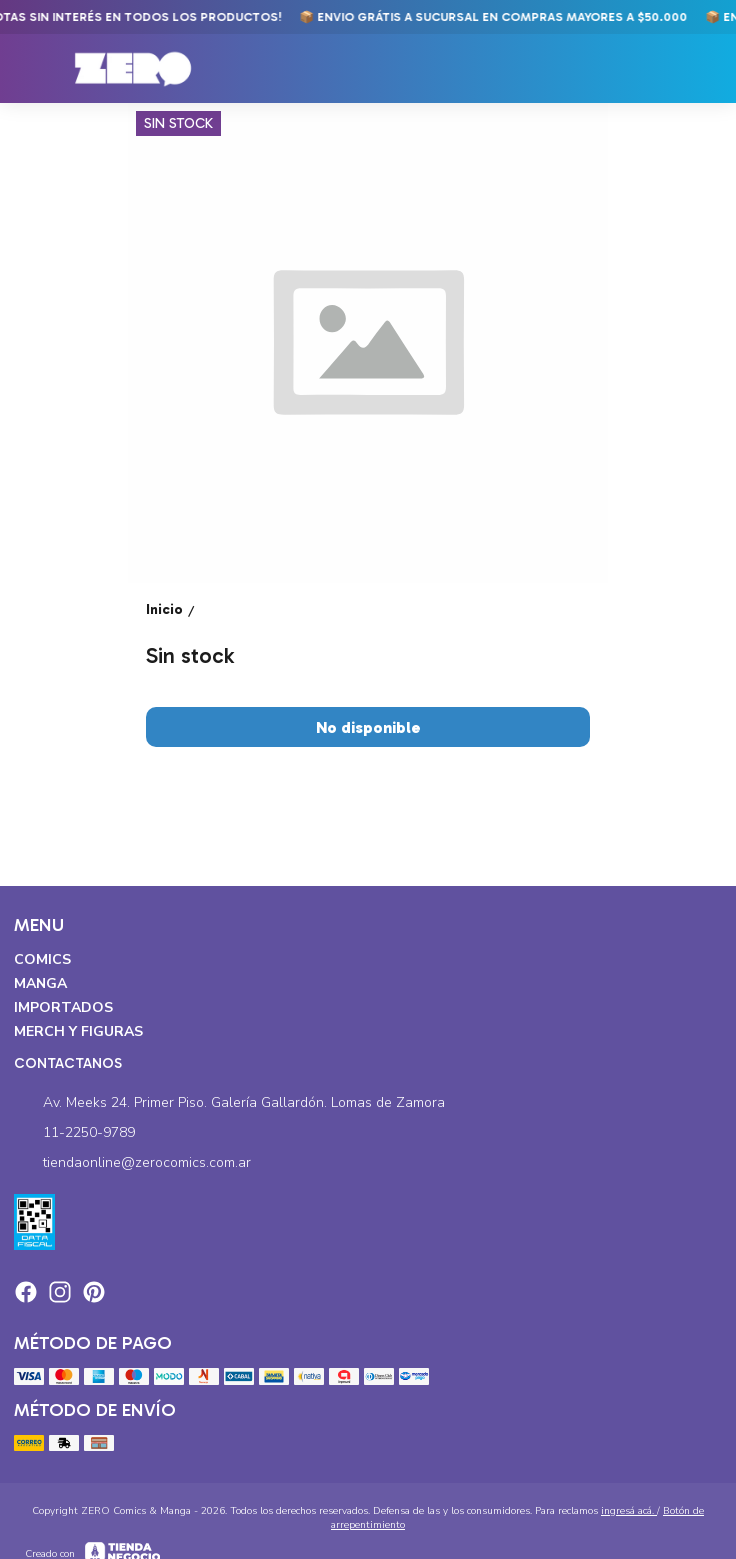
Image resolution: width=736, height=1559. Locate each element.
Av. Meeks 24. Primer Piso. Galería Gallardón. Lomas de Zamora (229, 1103)
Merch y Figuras (78, 1031)
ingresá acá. (629, 1511)
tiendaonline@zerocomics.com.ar (132, 1163)
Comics (42, 959)
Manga (40, 983)
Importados (63, 1007)
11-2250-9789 (74, 1133)
